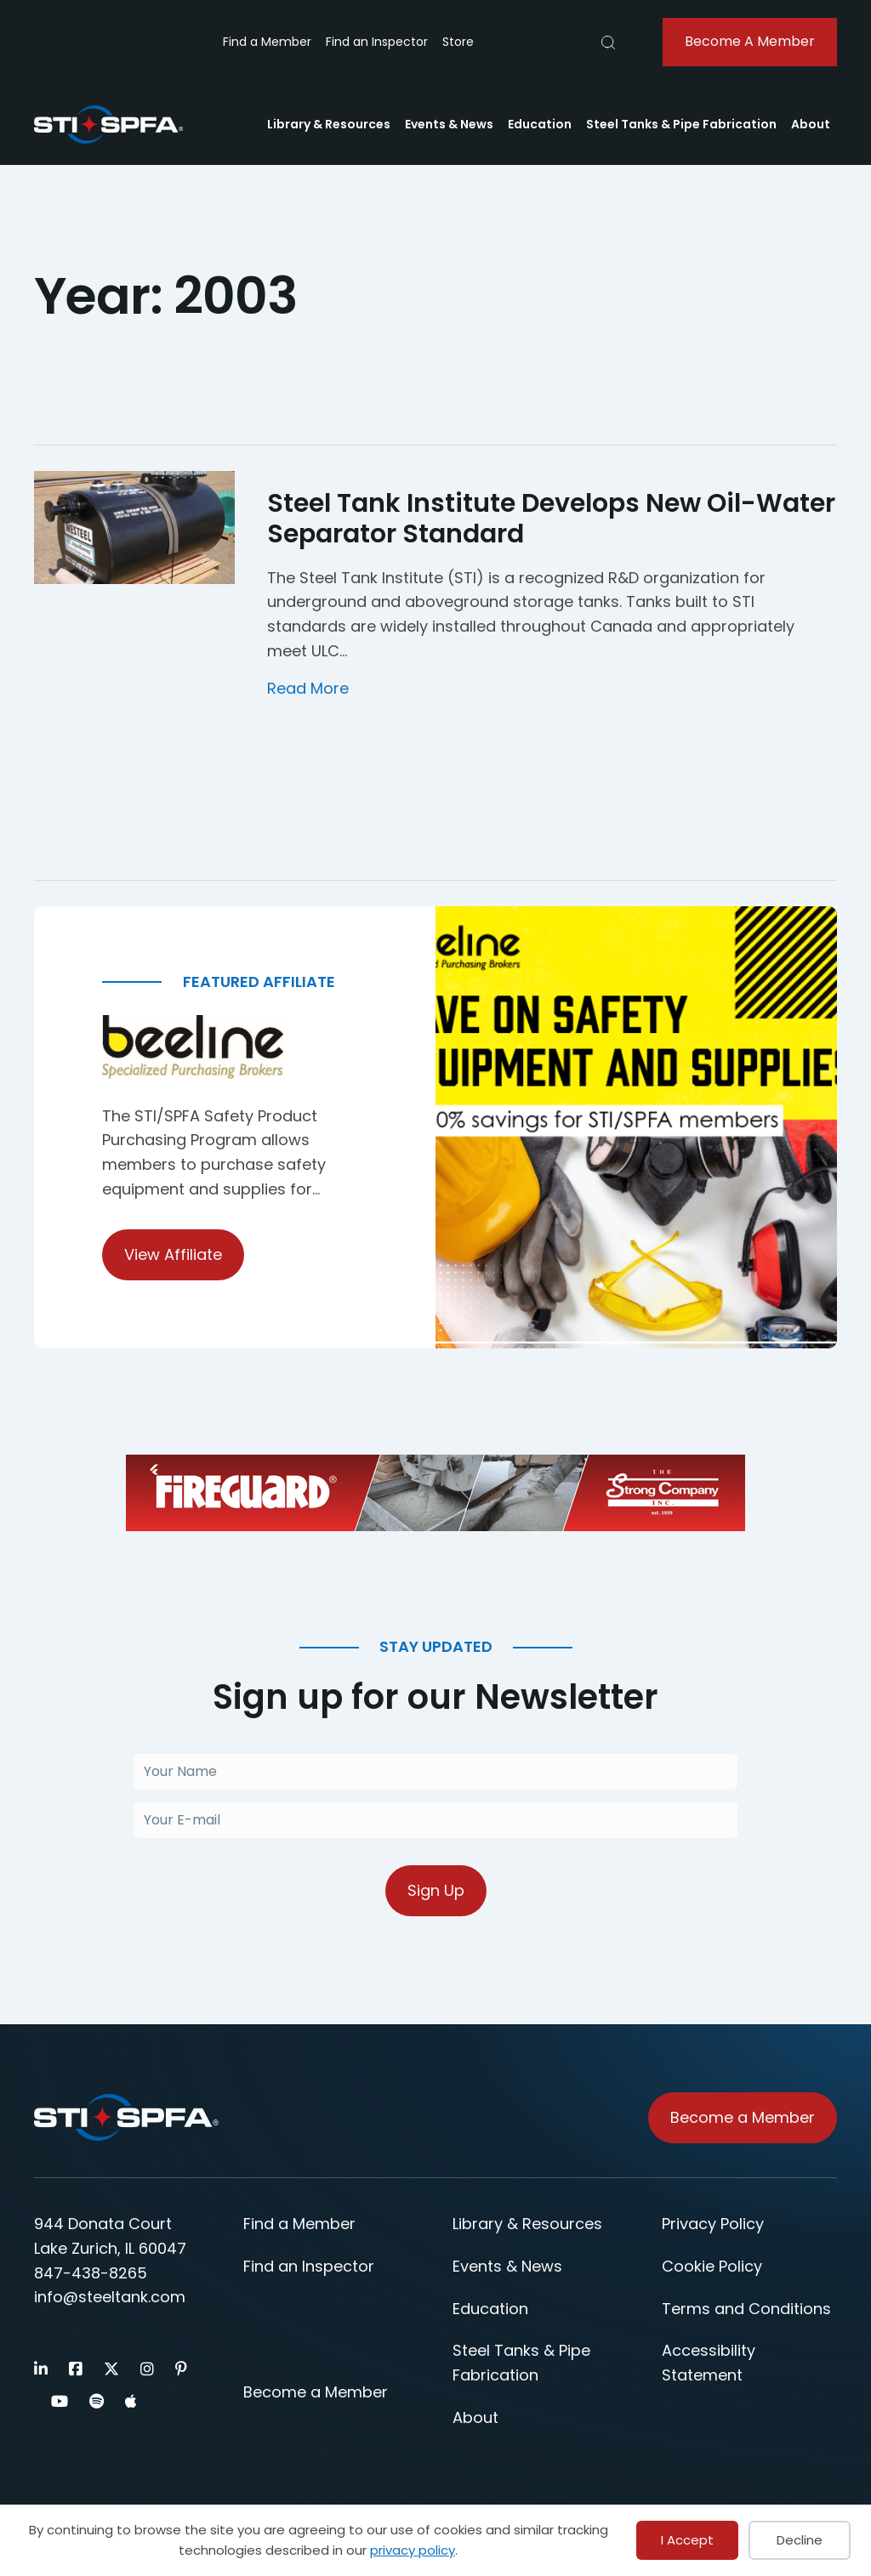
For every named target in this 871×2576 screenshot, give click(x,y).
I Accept (687, 2540)
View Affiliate (173, 1254)
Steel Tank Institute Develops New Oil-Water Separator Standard (551, 518)
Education (540, 124)
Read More (308, 688)
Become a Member (315, 2393)
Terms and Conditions (746, 2309)
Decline (800, 2540)
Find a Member (267, 41)
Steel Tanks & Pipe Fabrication (681, 124)
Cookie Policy (712, 2267)
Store (458, 41)
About (810, 124)
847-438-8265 (90, 2273)
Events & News (449, 124)
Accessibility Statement (708, 2364)
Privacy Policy (713, 2225)
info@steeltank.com (109, 2298)
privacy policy (412, 2550)
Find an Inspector (377, 41)
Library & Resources (328, 124)
